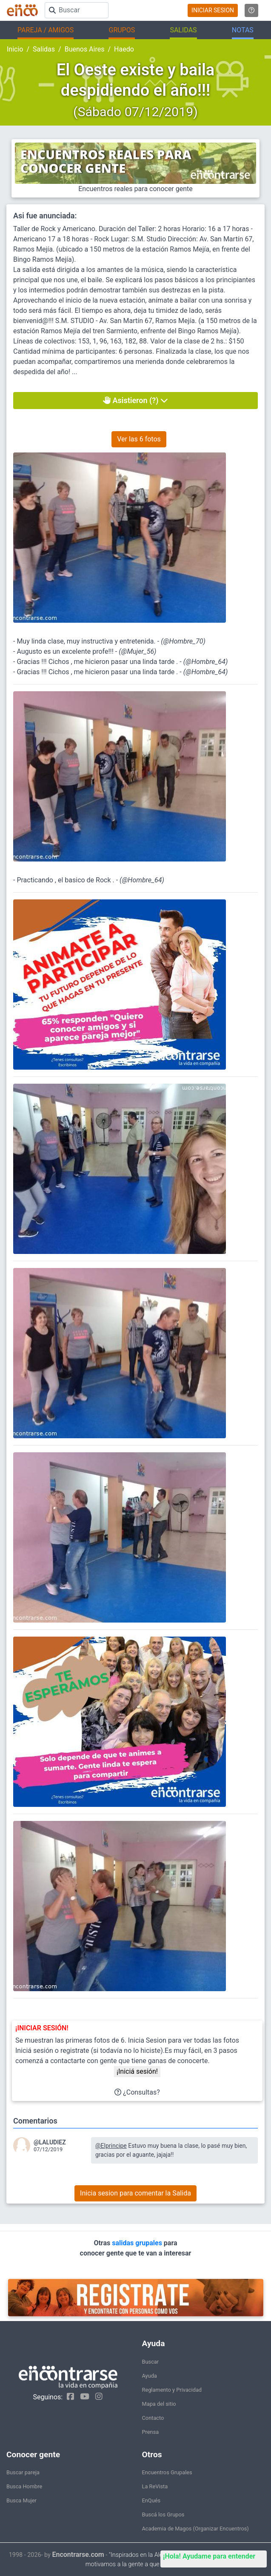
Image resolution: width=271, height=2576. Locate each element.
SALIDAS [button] (183, 30)
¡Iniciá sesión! (137, 2071)
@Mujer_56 (137, 651)
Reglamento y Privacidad (172, 2390)
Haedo (124, 49)
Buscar (150, 2361)
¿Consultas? (137, 2092)
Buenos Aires (85, 49)
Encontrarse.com (78, 2554)
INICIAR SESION (212, 10)
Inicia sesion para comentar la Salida (135, 2193)
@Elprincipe (111, 2145)
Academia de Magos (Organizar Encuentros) (195, 2528)
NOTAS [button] (243, 30)
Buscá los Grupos (163, 2514)
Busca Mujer (21, 2500)
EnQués (151, 2500)
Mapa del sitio (159, 2404)
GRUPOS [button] (121, 30)
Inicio (15, 49)
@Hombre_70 (183, 641)
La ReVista (155, 2486)
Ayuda (149, 2376)
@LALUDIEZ (50, 2142)
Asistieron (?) (135, 400)
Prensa (150, 2432)
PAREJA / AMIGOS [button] (45, 30)
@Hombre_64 (205, 662)
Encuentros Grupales (167, 2472)
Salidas (44, 49)
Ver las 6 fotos (139, 439)
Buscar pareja (23, 2472)
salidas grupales (138, 2243)
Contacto (153, 2418)
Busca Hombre (24, 2486)
